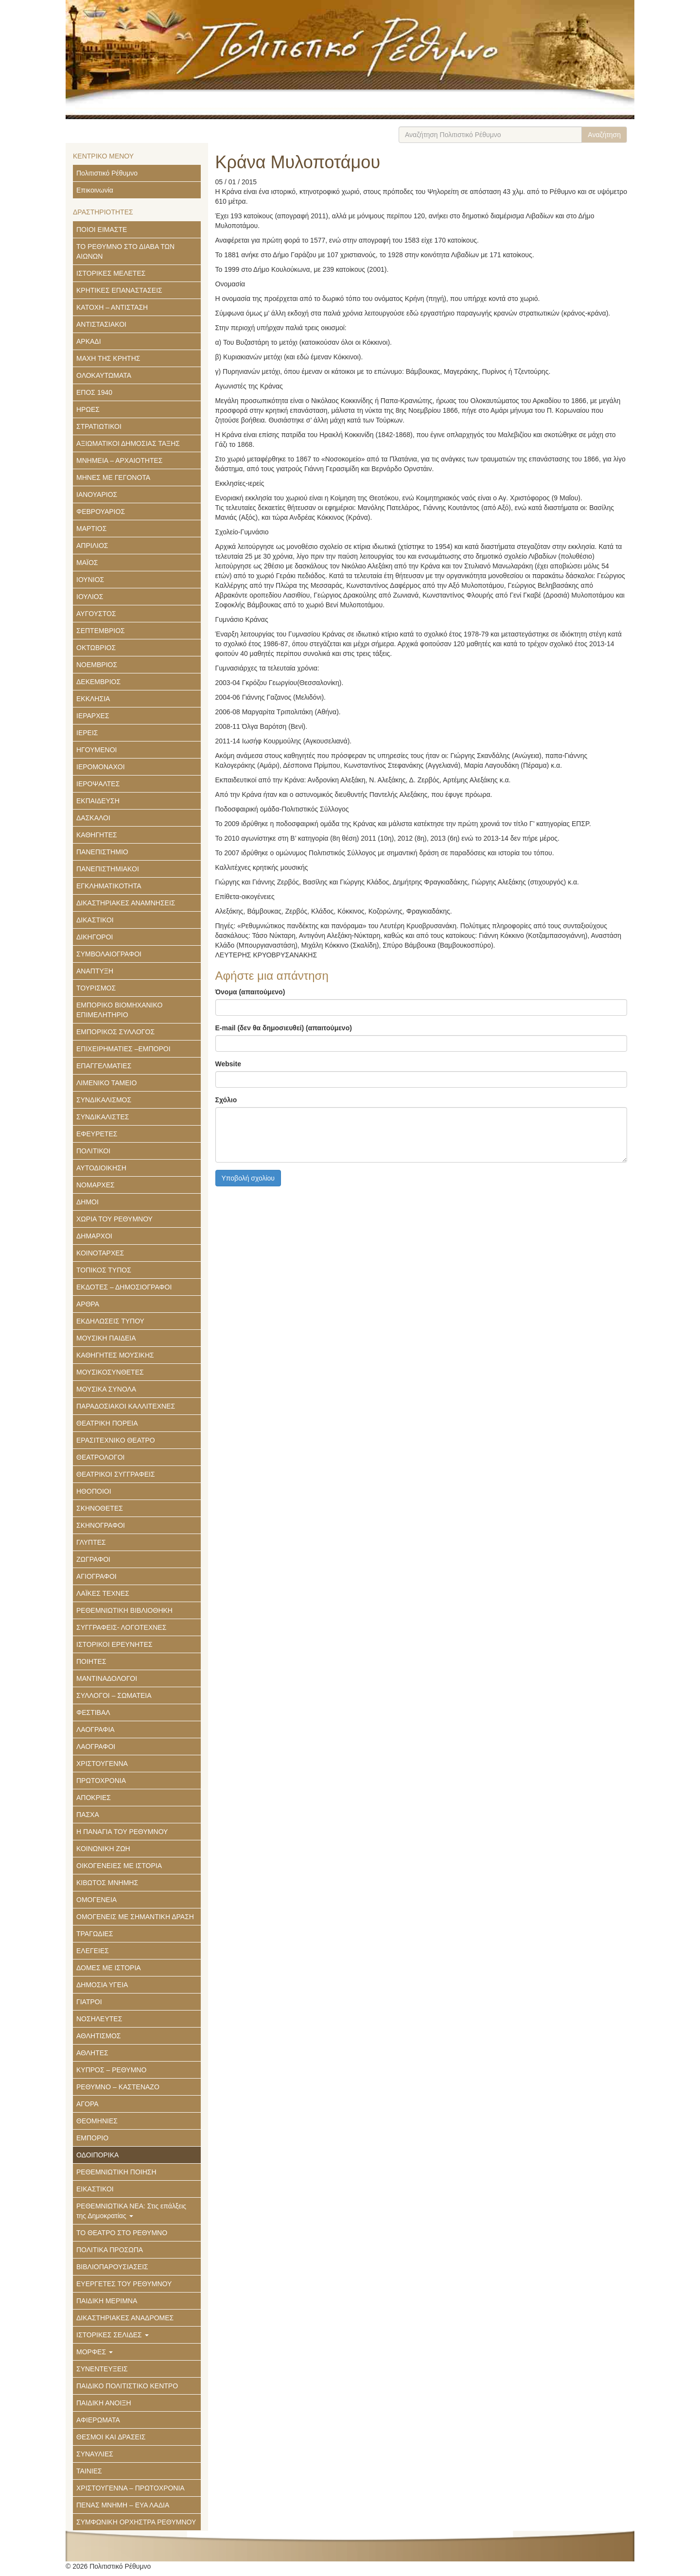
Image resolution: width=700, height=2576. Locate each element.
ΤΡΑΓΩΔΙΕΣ (94, 1934)
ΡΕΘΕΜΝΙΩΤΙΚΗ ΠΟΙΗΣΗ (116, 2172)
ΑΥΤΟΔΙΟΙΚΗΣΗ (101, 1168)
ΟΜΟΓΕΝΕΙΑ (96, 1900)
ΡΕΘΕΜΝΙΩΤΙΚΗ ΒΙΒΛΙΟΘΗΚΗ (124, 1610)
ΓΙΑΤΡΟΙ (89, 2002)
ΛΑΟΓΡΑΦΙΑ (95, 1729)
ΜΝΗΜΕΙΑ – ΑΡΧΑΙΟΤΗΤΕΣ (119, 460)
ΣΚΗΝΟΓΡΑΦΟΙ (100, 1525)
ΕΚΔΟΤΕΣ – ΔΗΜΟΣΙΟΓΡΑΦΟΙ (124, 1287)
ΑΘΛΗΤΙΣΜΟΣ (98, 2036)
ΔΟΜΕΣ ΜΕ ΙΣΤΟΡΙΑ (108, 1968)
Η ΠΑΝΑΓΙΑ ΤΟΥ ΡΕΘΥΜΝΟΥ (122, 1831)
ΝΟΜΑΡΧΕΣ (95, 1185)
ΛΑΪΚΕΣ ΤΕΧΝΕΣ (102, 1593)
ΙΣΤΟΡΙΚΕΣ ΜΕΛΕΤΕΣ (110, 273)
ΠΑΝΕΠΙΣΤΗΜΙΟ (102, 852)
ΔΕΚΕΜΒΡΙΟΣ (98, 682)
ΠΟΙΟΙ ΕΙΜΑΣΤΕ (101, 229)
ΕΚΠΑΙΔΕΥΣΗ (98, 801)
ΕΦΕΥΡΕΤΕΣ (96, 1134)
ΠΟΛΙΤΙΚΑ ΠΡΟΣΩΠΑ (109, 2250)
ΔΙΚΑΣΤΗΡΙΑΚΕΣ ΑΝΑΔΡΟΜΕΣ (125, 2318)
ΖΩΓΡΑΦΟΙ (93, 1559)
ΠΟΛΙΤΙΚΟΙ (93, 1151)
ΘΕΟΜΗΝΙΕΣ (97, 2121)
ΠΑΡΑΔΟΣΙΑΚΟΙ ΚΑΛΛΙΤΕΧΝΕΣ (125, 1406)
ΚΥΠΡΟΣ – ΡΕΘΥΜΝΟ (111, 2070)
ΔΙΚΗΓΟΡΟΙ (94, 937)
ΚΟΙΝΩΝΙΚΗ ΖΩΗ (103, 1849)
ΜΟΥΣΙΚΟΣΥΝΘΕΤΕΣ (110, 1372)
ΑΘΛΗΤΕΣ (92, 2053)
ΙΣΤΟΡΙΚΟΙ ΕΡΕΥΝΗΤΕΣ (114, 1644)
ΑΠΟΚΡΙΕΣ (93, 1797)
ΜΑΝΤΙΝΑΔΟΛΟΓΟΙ (106, 1678)
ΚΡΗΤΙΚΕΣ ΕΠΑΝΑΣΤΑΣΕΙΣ (119, 290)
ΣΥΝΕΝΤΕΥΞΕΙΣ (102, 2369)
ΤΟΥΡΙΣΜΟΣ (96, 988)
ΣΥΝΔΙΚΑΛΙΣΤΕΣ (102, 1117)
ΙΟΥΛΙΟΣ (89, 596)
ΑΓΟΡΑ (87, 2104)
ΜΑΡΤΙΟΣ (91, 528)
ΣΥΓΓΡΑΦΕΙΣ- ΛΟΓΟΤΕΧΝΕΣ (121, 1627)
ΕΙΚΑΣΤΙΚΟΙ (95, 2189)
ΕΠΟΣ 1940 (94, 392)
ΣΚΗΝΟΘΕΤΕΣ (99, 1508)
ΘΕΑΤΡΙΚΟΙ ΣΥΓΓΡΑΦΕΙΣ (115, 1474)
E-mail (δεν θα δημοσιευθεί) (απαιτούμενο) (283, 1028)
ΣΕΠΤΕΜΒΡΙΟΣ (100, 631)
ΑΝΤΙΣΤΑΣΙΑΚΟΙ (101, 324)
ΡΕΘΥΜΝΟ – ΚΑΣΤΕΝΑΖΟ (117, 2087)
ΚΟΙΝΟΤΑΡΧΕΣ (100, 1253)
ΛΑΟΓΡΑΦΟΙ (95, 1746)
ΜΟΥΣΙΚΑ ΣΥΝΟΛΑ (106, 1389)
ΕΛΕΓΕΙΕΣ (92, 1951)
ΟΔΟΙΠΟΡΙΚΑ (97, 2155)
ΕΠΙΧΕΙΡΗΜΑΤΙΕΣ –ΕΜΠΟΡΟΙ (123, 1049)
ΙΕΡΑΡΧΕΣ (92, 716)
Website (228, 1064)
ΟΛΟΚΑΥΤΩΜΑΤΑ (103, 375)
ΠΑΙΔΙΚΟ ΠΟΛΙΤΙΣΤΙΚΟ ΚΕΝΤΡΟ (127, 2386)
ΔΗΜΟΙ (87, 1202)
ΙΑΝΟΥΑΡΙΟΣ (96, 494)
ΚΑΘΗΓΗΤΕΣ (96, 835)
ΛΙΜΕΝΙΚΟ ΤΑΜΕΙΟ (106, 1083)
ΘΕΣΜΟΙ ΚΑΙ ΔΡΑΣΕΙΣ (110, 2437)
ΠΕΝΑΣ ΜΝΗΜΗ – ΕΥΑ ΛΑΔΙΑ (122, 2505)
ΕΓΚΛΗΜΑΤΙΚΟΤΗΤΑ (108, 886)
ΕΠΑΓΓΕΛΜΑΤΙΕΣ (103, 1066)
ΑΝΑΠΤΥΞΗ (94, 971)
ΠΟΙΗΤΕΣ (91, 1661)
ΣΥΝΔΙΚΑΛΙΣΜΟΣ (103, 1100)
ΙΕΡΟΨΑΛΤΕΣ (98, 784)
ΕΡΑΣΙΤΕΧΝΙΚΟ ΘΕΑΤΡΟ (115, 1440)
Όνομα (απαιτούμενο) (250, 992)
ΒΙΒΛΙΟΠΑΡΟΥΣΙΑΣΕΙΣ (112, 2267)
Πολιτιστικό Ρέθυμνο (107, 173)
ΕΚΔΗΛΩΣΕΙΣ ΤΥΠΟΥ (110, 1321)
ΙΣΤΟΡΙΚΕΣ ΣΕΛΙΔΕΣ (112, 2335)
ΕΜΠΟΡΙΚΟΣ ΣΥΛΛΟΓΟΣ (115, 1032)
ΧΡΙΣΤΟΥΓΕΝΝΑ (102, 1763)
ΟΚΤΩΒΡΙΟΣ (96, 648)
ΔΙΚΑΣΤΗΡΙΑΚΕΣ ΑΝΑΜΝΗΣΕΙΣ (125, 903)
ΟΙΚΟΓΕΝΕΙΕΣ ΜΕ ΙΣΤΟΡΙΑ (119, 1866)
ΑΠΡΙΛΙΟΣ (92, 545)
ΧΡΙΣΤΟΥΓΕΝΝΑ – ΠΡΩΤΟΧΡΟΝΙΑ (130, 2488)
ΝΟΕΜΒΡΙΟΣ (96, 665)
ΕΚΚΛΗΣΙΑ (93, 699)
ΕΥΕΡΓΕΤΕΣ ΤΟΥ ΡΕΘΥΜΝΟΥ (124, 2284)
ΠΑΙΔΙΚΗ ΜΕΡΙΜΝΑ (106, 2301)
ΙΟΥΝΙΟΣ (90, 579)
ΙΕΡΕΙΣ (87, 733)
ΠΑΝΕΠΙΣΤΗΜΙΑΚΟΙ (107, 869)
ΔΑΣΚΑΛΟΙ (93, 818)
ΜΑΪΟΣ (87, 562)
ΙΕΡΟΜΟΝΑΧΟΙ (100, 767)
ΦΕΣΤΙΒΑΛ (93, 1712)
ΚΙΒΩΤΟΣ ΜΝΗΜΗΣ (107, 1883)
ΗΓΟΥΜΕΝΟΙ (96, 750)
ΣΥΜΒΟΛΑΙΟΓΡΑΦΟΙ (108, 954)
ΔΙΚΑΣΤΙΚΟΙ (95, 920)
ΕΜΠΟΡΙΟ (92, 2138)
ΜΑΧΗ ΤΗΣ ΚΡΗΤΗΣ (108, 358)
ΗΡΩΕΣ (88, 409)
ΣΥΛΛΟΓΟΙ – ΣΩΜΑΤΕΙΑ (114, 1695)
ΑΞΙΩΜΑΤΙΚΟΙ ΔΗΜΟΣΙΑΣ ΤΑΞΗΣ (128, 443)
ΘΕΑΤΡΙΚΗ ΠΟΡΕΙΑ (107, 1423)
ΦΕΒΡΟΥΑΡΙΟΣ (100, 511)
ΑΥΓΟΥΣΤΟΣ (96, 614)
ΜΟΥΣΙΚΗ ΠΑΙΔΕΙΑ (106, 1338)
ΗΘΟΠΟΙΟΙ (93, 1491)
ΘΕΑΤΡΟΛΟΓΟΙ (100, 1457)
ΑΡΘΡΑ (87, 1304)
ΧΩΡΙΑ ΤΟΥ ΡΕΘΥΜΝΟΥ (114, 1219)
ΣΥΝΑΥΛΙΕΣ (94, 2454)
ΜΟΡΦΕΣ (94, 2352)
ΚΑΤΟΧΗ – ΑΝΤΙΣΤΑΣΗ (112, 307)
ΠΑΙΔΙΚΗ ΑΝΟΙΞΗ (103, 2403)
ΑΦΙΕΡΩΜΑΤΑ (98, 2420)
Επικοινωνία (94, 190)
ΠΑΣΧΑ (87, 1814)
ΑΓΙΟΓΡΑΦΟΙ (96, 1576)
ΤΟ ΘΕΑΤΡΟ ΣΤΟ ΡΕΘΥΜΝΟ (121, 2233)
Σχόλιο (226, 1100)
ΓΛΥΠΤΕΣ (91, 1542)
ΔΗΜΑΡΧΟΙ (94, 1236)
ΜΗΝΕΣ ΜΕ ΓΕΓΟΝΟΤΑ (113, 477)
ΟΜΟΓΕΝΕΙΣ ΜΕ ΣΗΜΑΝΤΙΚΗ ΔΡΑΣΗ (135, 1917)
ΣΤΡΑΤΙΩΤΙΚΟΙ (99, 426)
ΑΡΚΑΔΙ (88, 341)
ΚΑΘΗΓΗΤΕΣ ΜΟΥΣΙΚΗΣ (115, 1355)
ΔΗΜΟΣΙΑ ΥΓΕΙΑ (102, 1985)
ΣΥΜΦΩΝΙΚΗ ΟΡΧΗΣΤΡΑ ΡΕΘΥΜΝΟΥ (136, 2522)
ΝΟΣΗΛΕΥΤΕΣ (99, 2019)
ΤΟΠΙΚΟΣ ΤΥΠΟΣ (103, 1270)
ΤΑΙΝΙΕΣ (89, 2471)
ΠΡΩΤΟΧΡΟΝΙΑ (101, 1780)
